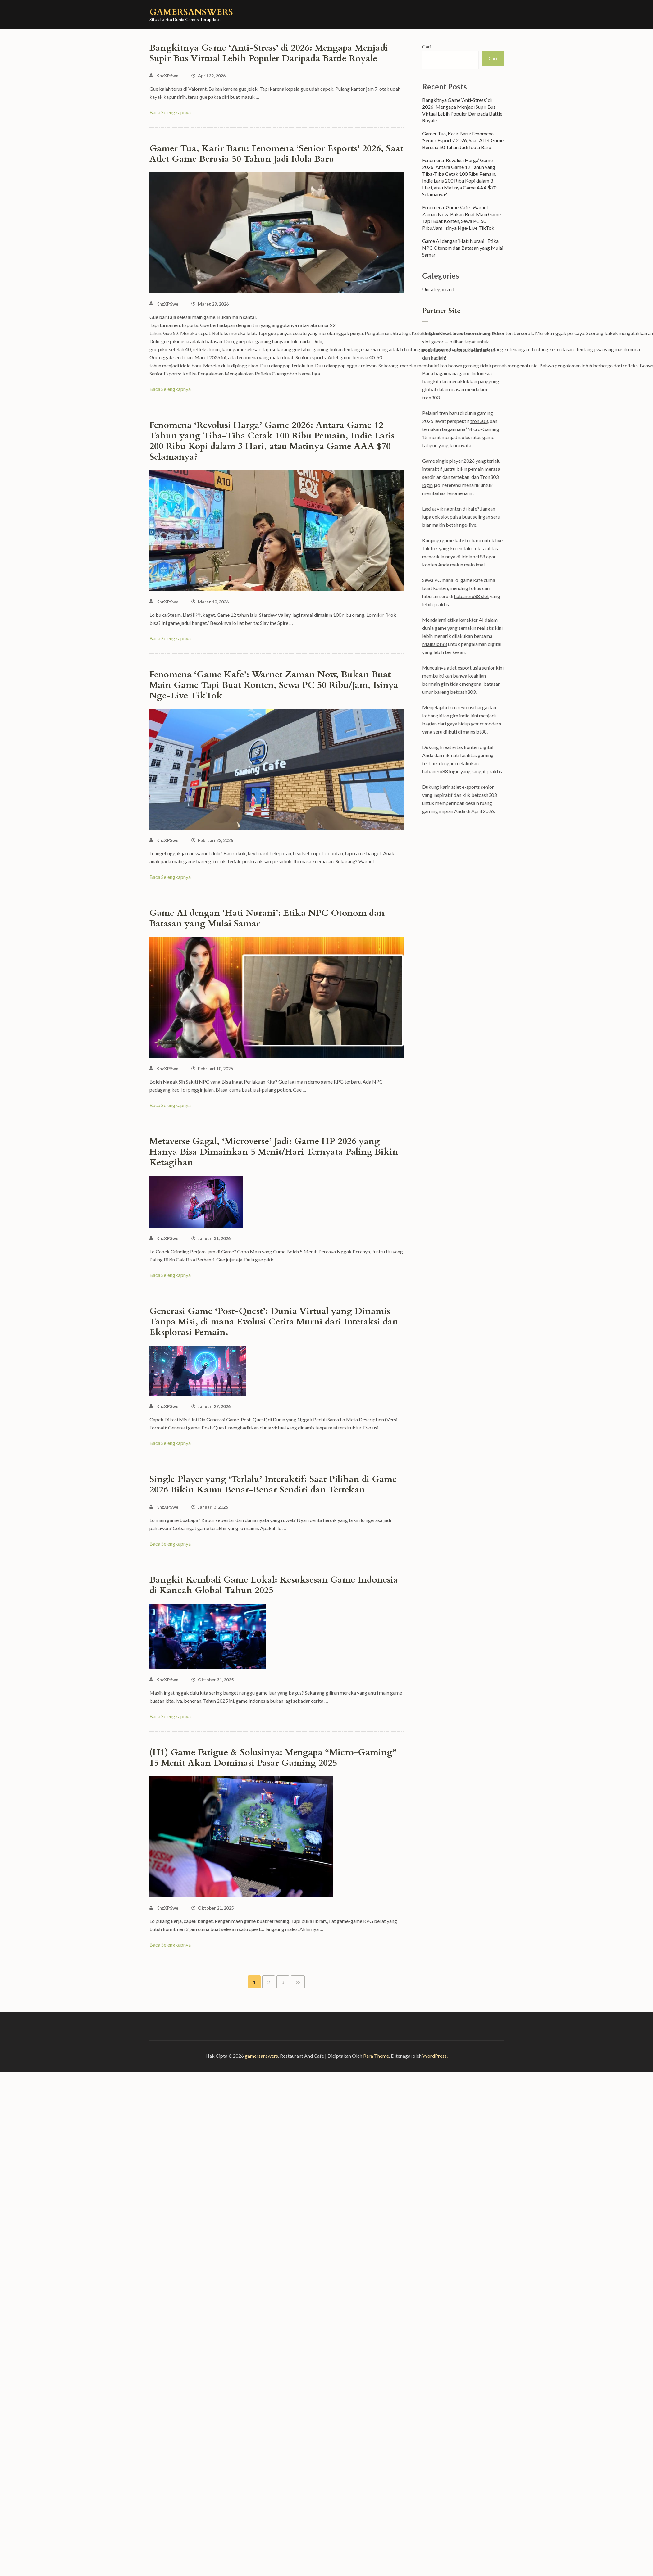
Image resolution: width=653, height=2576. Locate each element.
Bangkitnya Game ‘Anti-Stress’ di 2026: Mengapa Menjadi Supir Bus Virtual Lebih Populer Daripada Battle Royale (268, 53)
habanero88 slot (471, 596)
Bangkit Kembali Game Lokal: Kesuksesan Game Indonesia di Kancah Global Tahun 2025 (273, 1585)
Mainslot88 (434, 644)
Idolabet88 (473, 556)
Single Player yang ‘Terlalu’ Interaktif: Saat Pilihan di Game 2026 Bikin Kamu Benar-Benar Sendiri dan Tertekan (273, 1484)
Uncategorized (438, 289)
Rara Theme (376, 2056)
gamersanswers (191, 12)
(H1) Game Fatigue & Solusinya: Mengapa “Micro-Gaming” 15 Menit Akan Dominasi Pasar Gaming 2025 (273, 1757)
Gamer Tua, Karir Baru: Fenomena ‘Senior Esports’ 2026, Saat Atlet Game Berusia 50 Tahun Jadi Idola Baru (276, 153)
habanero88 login (440, 771)
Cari (426, 46)
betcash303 (463, 692)
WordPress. (435, 2056)
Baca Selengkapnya (170, 112)
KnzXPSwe (167, 75)
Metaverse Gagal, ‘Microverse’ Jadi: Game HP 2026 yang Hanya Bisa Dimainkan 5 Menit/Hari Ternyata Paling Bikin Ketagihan (273, 1152)
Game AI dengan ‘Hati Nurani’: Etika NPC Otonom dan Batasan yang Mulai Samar (267, 918)
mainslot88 (475, 731)
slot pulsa (451, 517)
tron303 (431, 397)
